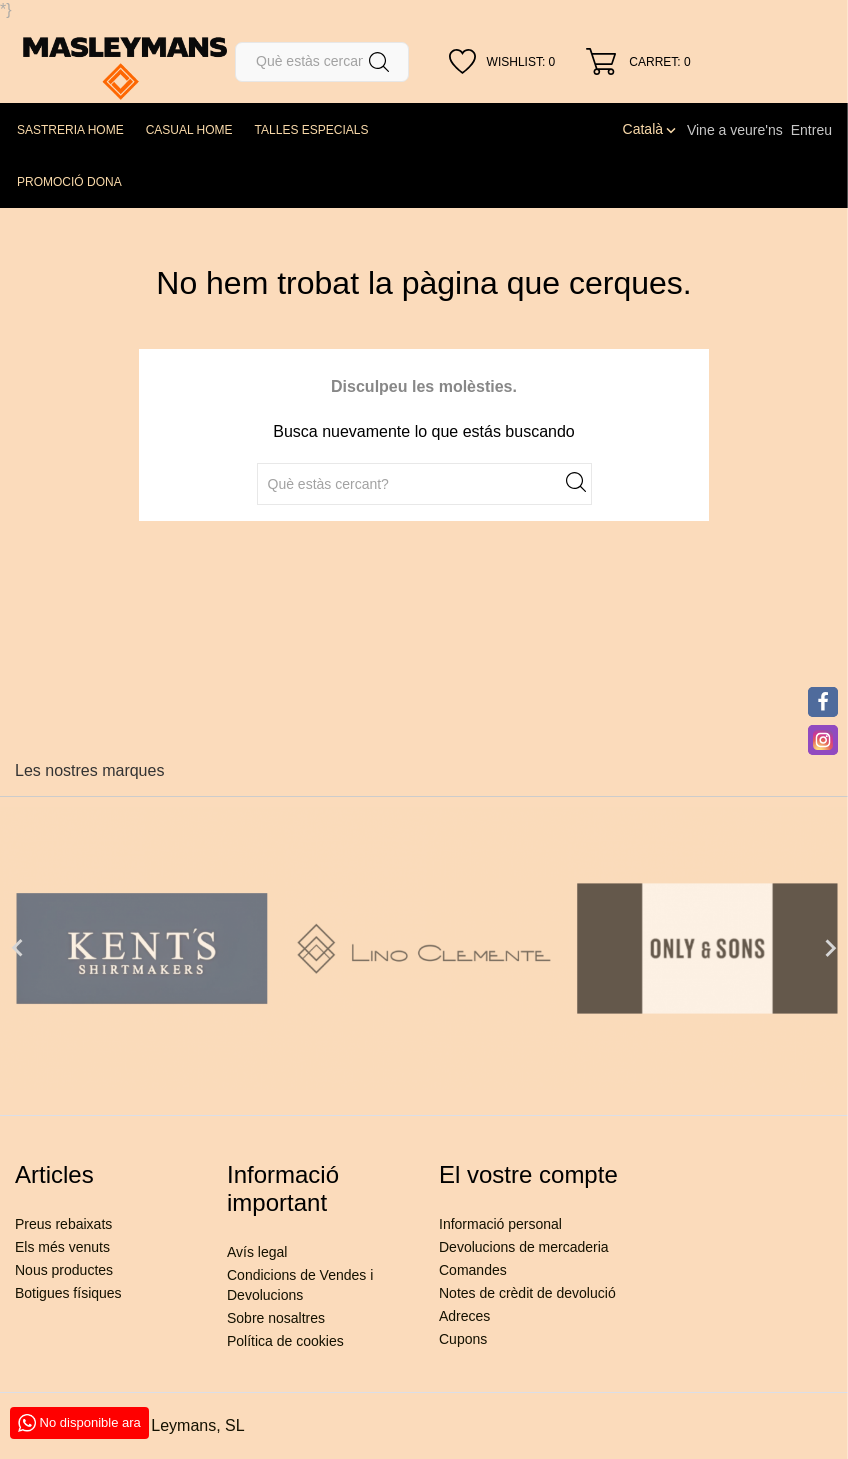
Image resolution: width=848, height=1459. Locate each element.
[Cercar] (322, 62)
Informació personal (500, 1224)
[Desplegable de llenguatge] (651, 129)
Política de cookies (285, 1341)
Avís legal (257, 1252)
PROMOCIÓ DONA (69, 182)
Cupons (463, 1339)
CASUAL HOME (189, 130)
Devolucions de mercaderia (524, 1247)
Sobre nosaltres (276, 1318)
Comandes (473, 1270)
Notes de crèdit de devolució (527, 1293)
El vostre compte (528, 1174)
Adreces (464, 1316)
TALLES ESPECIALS (312, 130)
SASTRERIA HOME (70, 130)
